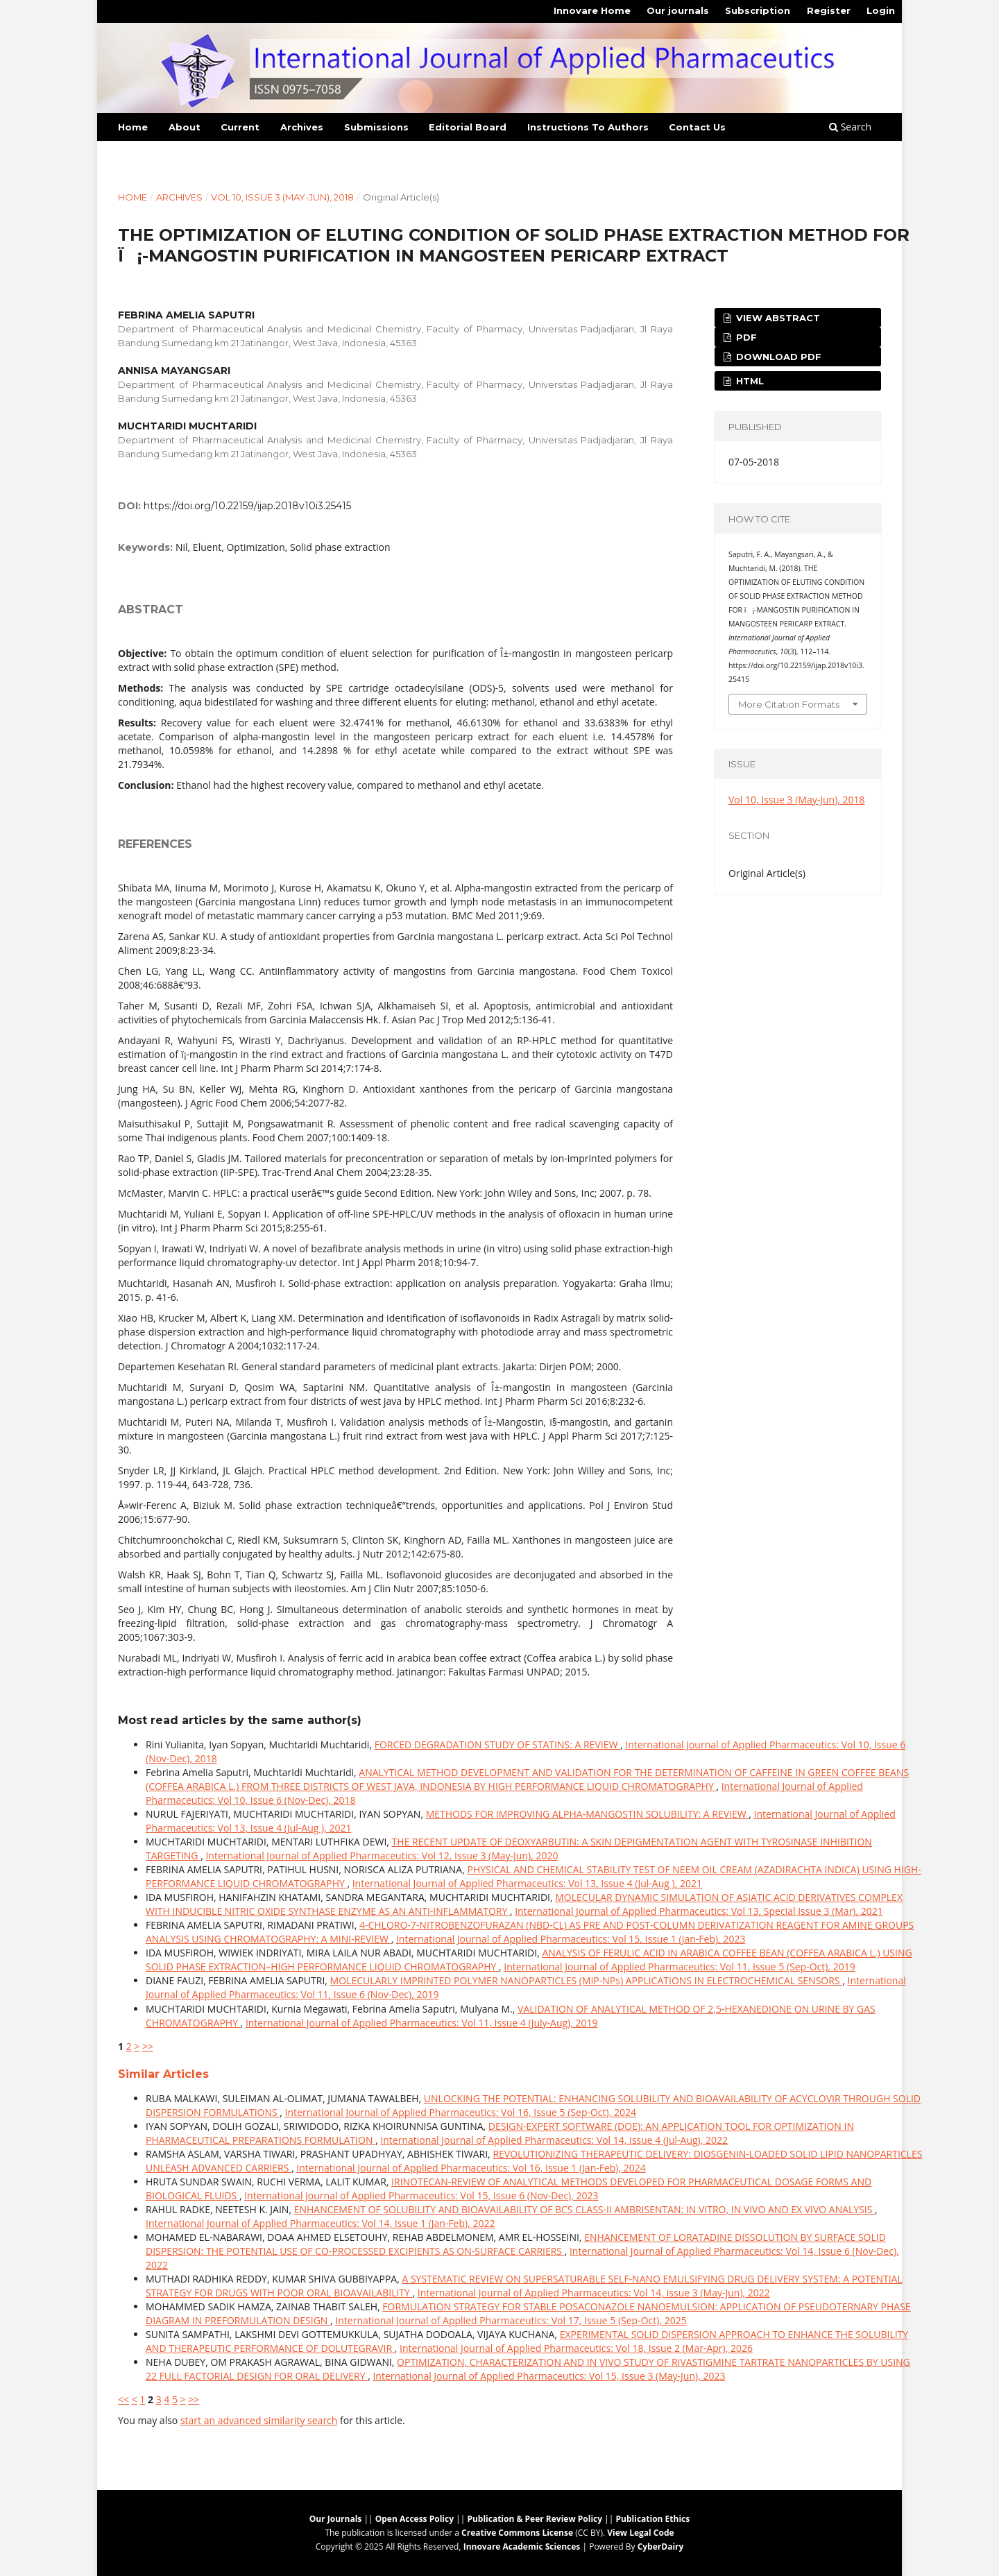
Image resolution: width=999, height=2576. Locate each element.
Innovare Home (592, 10)
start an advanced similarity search (259, 2420)
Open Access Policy (414, 2519)
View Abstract (776, 317)
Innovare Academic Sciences (522, 2546)
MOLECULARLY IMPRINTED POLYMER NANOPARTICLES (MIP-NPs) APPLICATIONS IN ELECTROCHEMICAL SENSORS (586, 1980)
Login (880, 10)
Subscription (757, 10)
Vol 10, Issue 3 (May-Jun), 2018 (282, 197)
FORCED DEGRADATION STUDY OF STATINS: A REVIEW (497, 1744)
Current (240, 127)
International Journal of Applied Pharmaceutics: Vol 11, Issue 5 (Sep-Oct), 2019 (679, 1966)
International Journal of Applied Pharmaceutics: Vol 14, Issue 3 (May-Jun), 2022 (594, 2292)
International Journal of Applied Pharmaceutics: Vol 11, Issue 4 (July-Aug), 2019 (422, 2022)
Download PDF (777, 356)
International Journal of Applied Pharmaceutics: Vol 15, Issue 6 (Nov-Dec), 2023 (421, 2195)
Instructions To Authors (588, 127)
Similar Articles (163, 2074)
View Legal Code (640, 2533)
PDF (745, 337)
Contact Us (697, 127)
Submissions (376, 127)
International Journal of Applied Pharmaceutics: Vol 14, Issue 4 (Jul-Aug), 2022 (554, 2140)
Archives (301, 127)
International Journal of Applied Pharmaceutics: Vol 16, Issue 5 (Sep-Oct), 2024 (460, 2112)
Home (133, 127)
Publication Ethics (653, 2519)
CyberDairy (661, 2546)
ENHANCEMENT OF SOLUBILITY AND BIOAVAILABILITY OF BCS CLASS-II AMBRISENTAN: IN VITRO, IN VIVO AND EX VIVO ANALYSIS (584, 2209)
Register (829, 10)
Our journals (678, 10)
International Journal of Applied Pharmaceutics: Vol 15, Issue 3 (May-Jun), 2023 (549, 2375)
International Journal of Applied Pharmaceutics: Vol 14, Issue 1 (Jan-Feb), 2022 (320, 2223)
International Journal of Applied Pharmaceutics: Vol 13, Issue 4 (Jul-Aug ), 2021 (527, 1883)
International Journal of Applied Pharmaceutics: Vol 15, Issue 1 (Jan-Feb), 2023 (570, 1938)
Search (850, 126)
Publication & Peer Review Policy (534, 2519)
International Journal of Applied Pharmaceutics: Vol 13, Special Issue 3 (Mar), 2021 (699, 1911)
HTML (748, 380)
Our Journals (335, 2519)
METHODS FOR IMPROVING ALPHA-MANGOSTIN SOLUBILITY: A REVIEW (587, 1813)
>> (147, 2046)
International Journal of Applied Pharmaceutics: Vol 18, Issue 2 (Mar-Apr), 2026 (576, 2348)
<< (123, 2399)
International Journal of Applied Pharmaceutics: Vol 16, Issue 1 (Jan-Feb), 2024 (470, 2167)
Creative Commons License (517, 2533)
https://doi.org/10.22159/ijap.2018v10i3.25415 (247, 506)
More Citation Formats (788, 704)
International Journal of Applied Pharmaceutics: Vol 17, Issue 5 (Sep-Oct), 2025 (510, 2320)
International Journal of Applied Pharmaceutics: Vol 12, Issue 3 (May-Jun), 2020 (381, 1855)
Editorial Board (467, 127)
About (184, 127)
